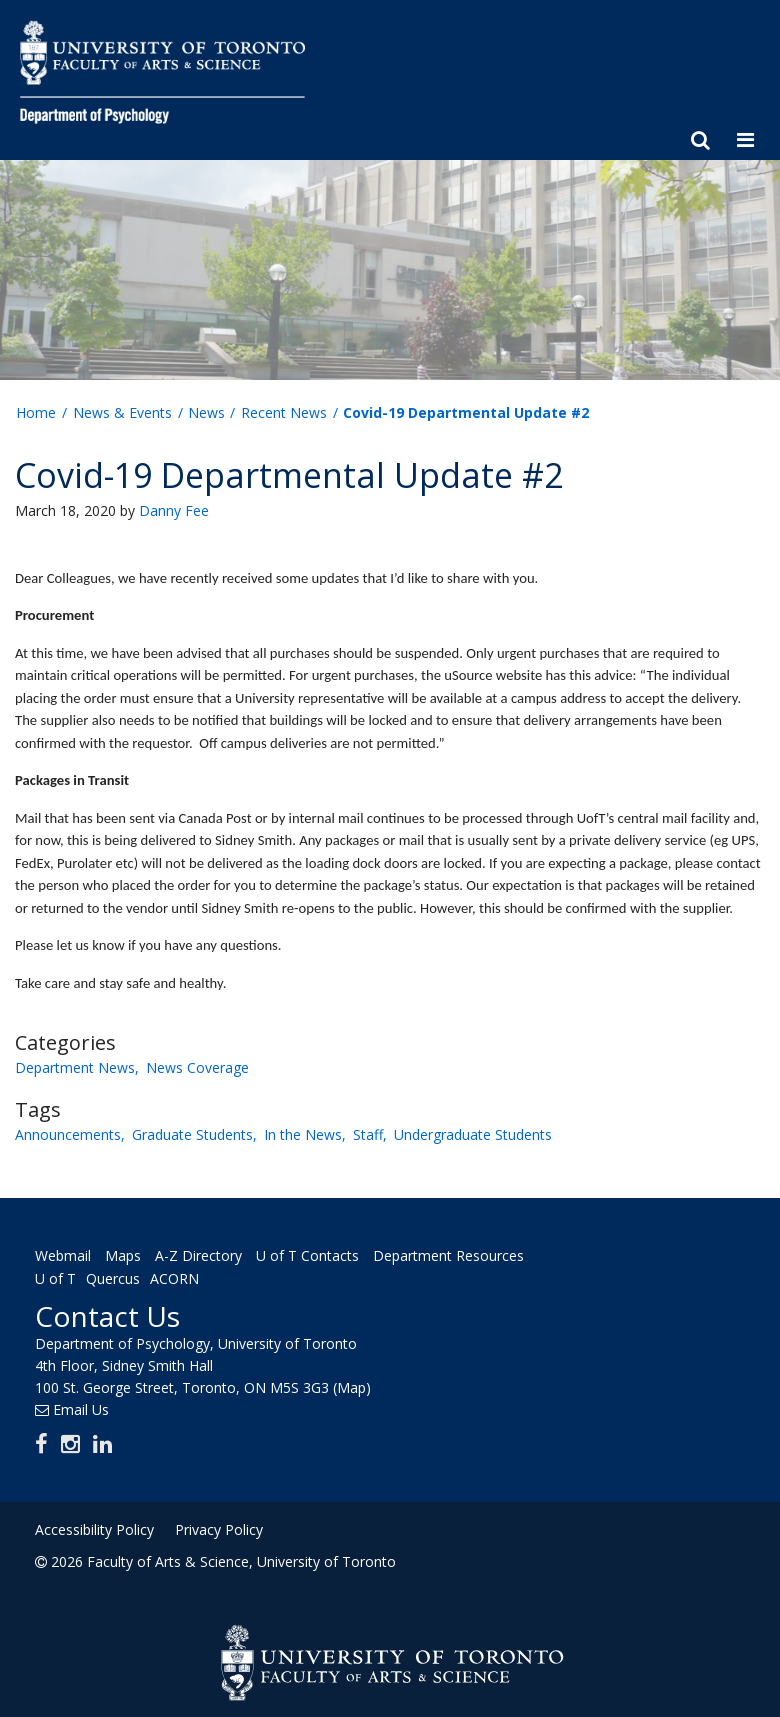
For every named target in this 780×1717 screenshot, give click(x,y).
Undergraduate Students (473, 1134)
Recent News (284, 412)
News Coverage (197, 1067)
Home (36, 412)
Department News (75, 1067)
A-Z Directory (198, 1255)
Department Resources (448, 1255)
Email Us (81, 1409)
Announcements (68, 1134)
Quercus (113, 1279)
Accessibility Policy (94, 1529)
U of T (55, 1279)
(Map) (352, 1387)
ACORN (174, 1279)
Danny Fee (174, 510)
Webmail (63, 1255)
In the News (303, 1134)
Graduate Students (192, 1134)
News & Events (122, 412)
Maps (123, 1255)
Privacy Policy (219, 1529)
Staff (368, 1134)
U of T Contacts (307, 1255)
